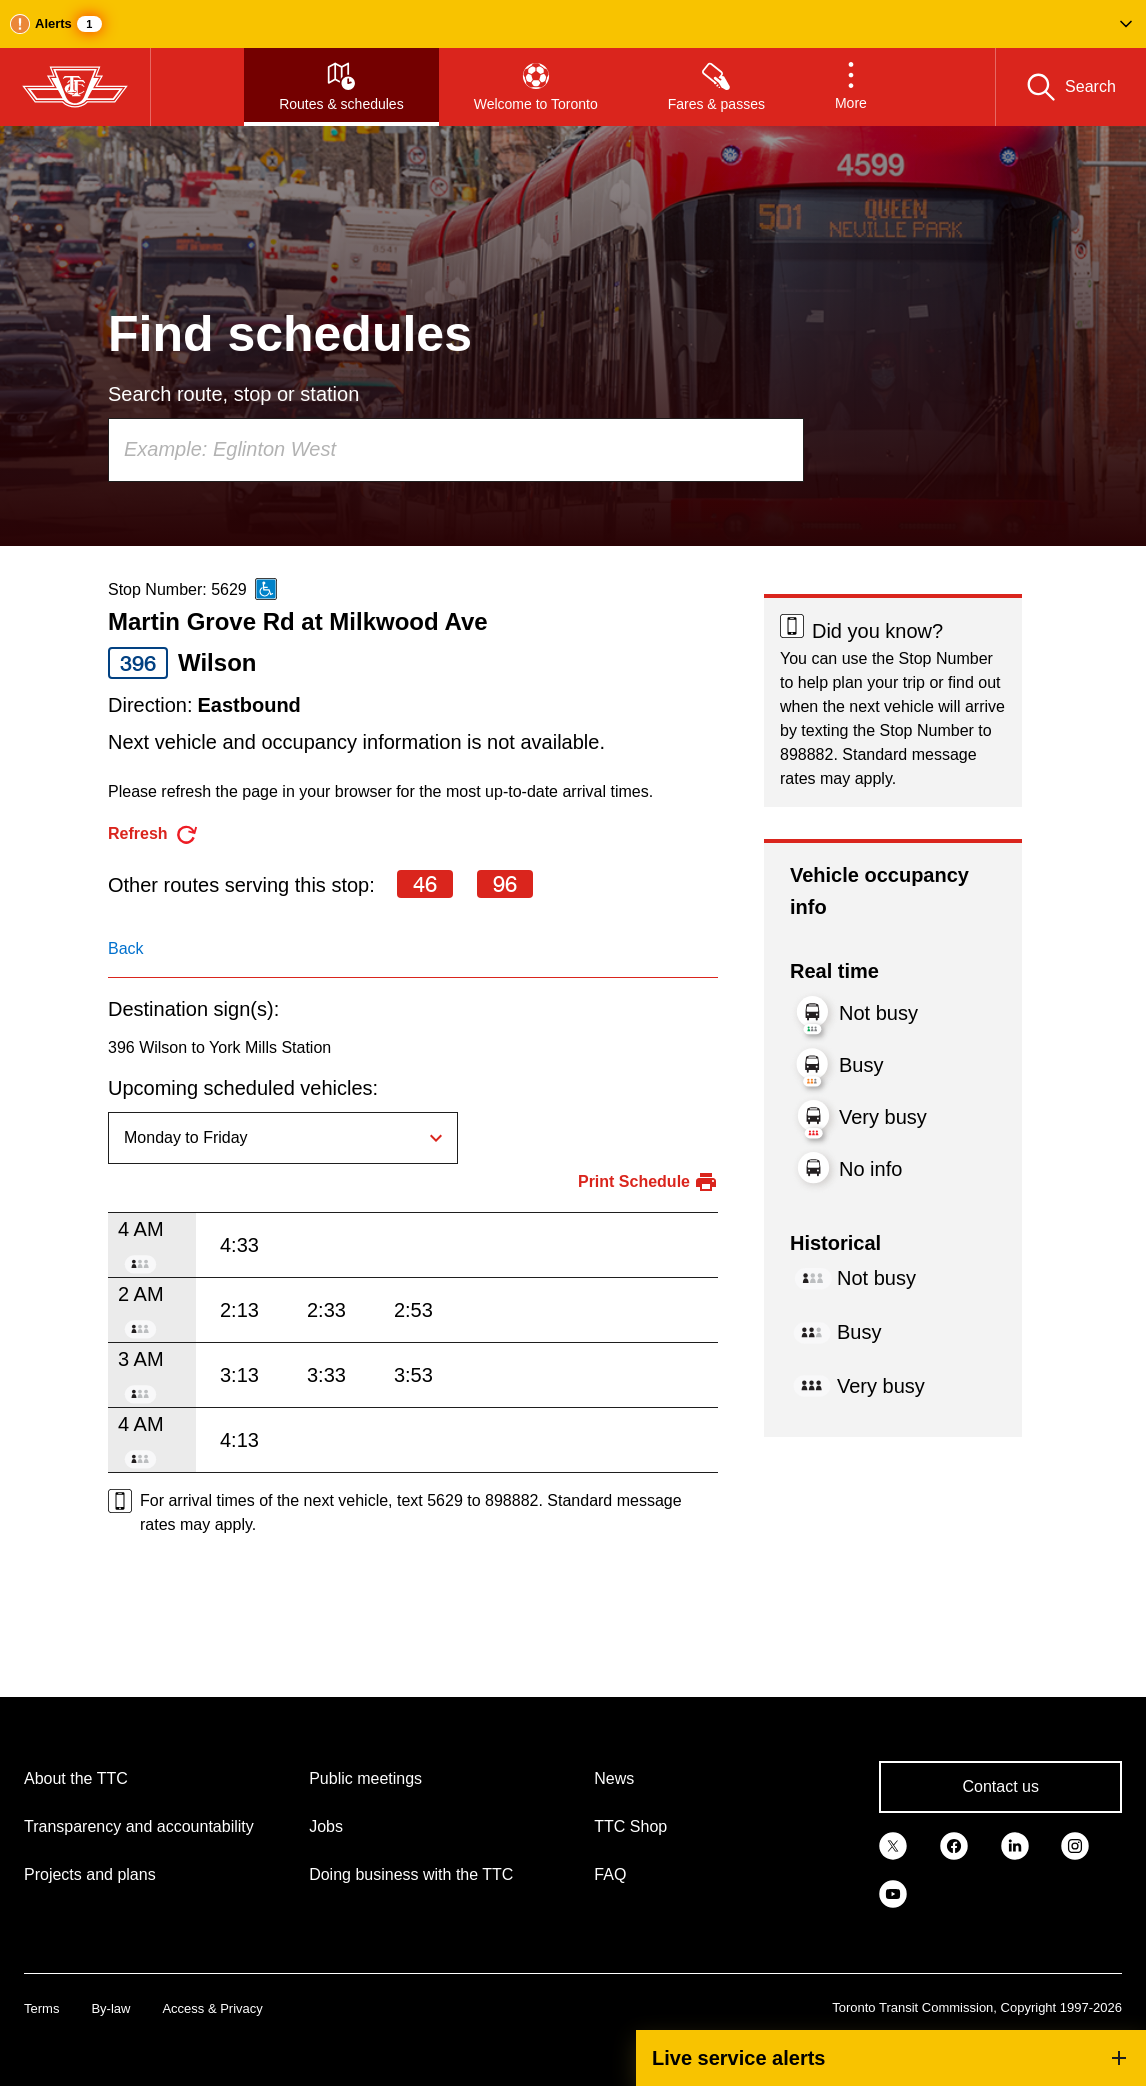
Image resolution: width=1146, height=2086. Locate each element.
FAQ (610, 1874)
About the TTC (76, 1778)
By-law (110, 2008)
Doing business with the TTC (411, 1874)
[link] (893, 1845)
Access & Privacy (212, 2008)
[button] (573, 24)
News (614, 1778)
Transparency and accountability (139, 1826)
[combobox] (456, 450)
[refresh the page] (153, 834)
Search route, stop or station (233, 394)
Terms (41, 2008)
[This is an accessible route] (266, 589)
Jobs (326, 1826)
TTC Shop (630, 1826)
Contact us (1000, 1786)
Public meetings (365, 1778)
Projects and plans (90, 1874)
